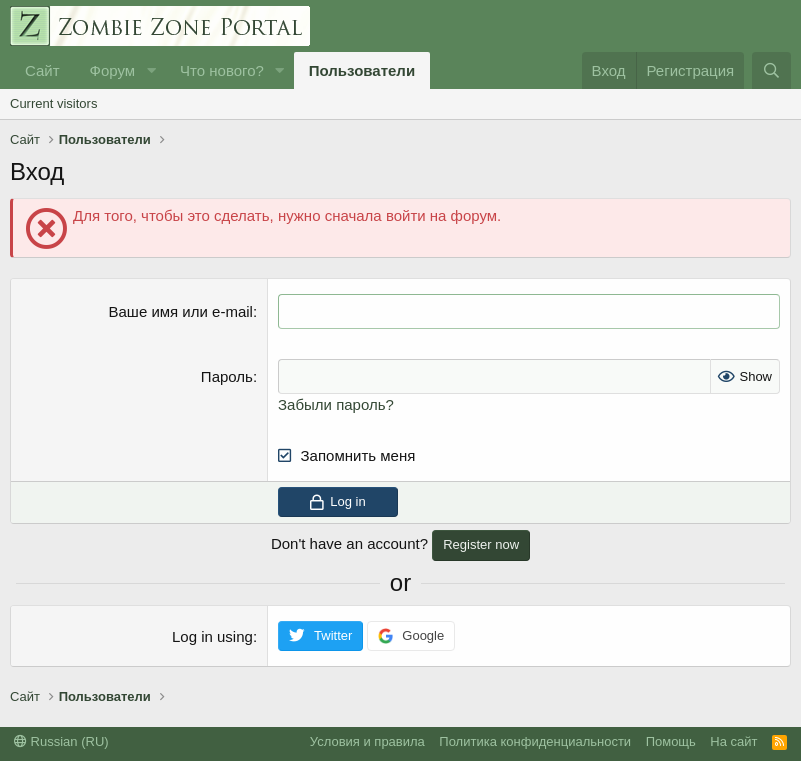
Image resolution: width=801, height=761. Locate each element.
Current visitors (53, 103)
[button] (151, 70)
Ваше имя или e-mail (181, 311)
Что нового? (222, 70)
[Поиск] (771, 70)
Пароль (227, 376)
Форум (113, 70)
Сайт (42, 70)
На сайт (733, 741)
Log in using (212, 636)
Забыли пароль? (336, 404)
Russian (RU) (61, 741)
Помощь (671, 741)
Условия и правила (367, 741)
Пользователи (362, 70)
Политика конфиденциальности (535, 741)
